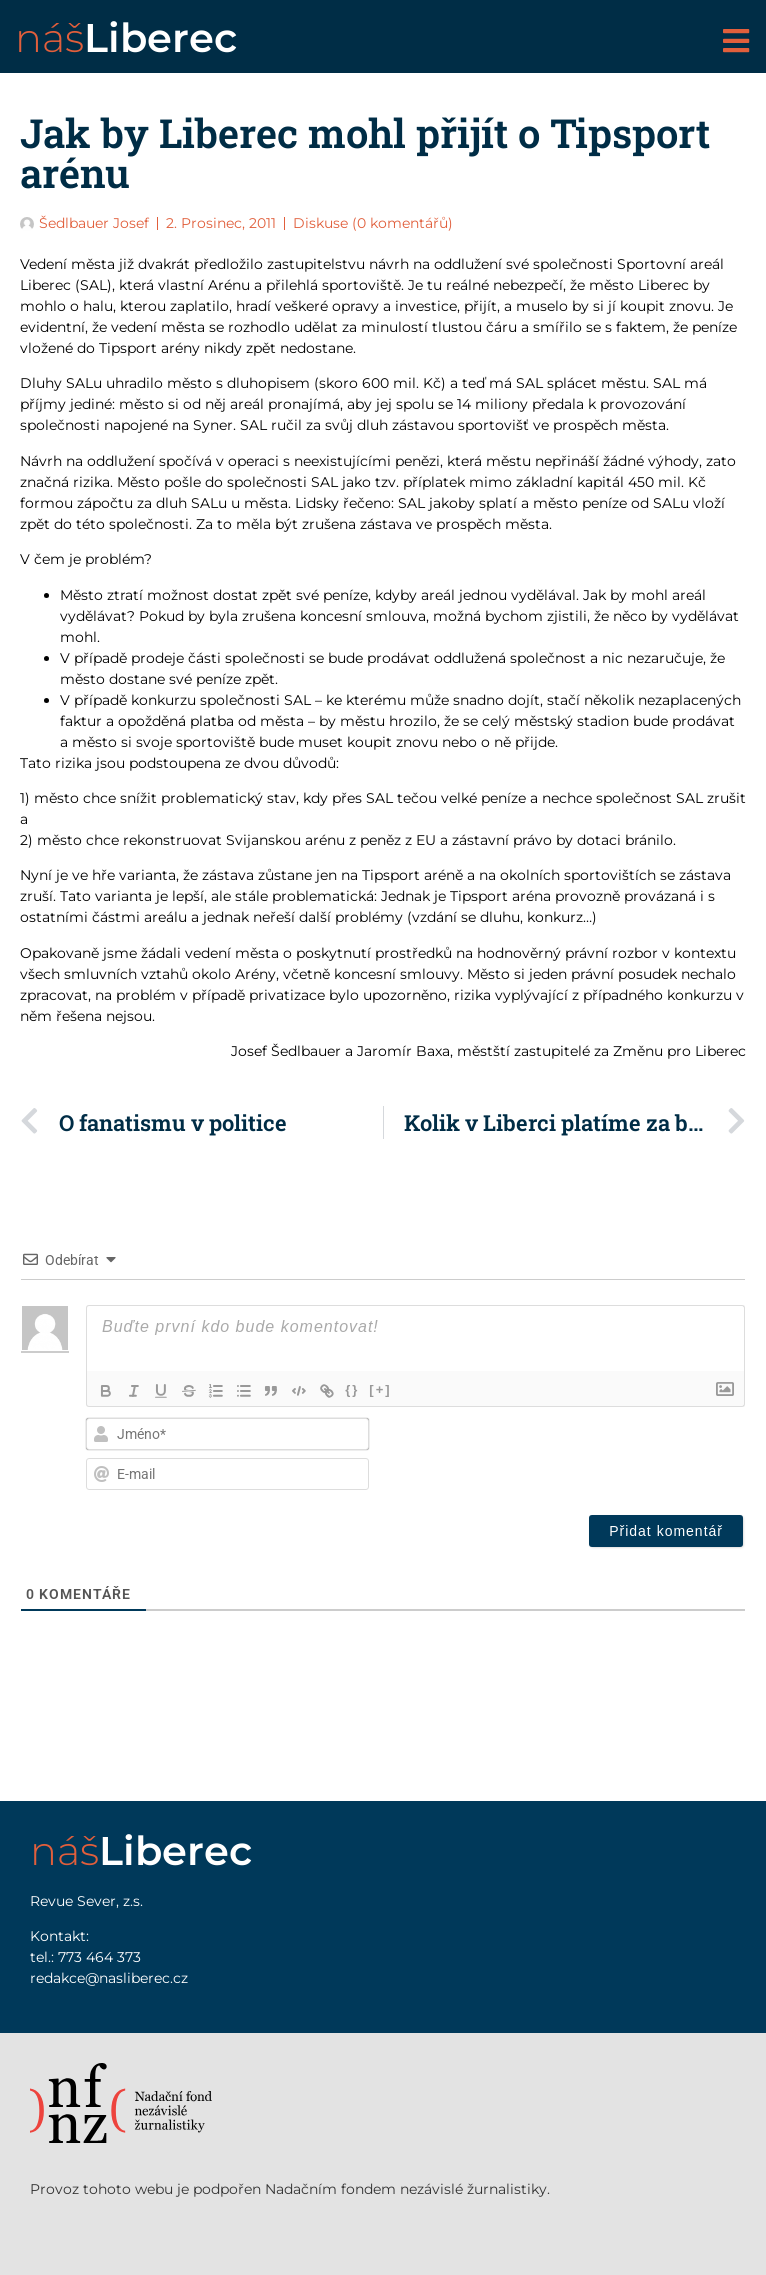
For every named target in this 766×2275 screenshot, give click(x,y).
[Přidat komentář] (666, 1531)
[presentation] (616, 1454)
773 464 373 (99, 1957)
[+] (384, 1389)
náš (126, 37)
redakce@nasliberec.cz (109, 1978)
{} (356, 1389)
